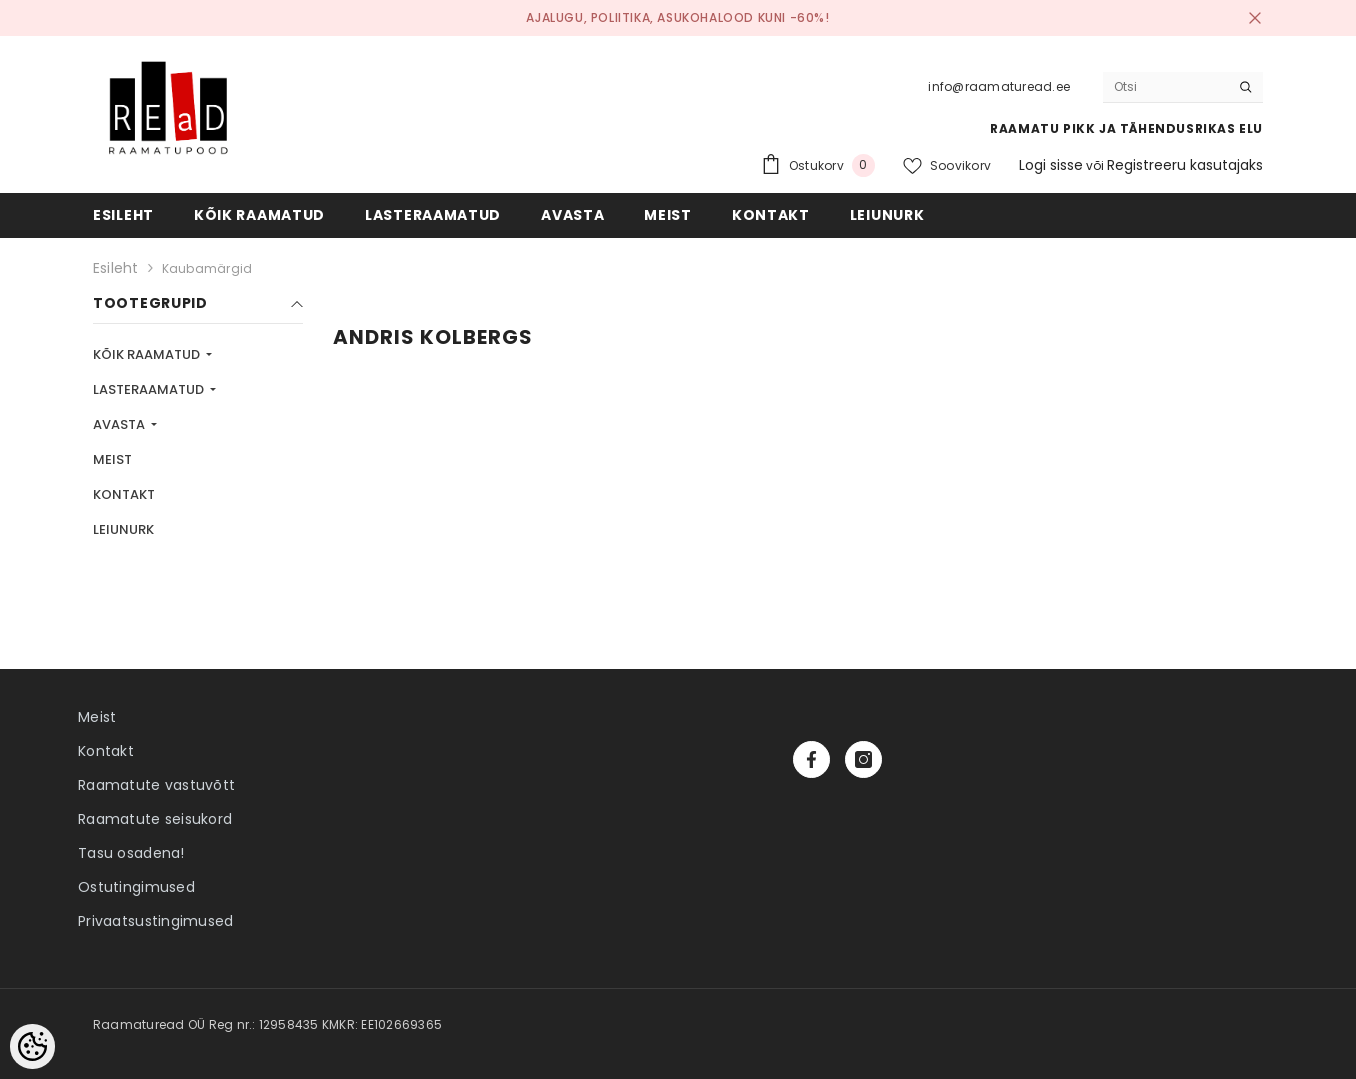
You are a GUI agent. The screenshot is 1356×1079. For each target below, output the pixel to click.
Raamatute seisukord (155, 819)
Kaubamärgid (207, 268)
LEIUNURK (123, 529)
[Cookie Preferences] (32, 1046)
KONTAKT (124, 494)
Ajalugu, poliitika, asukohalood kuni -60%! (677, 17)
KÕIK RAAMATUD (148, 354)
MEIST (112, 459)
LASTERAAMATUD (150, 389)
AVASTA (120, 424)
